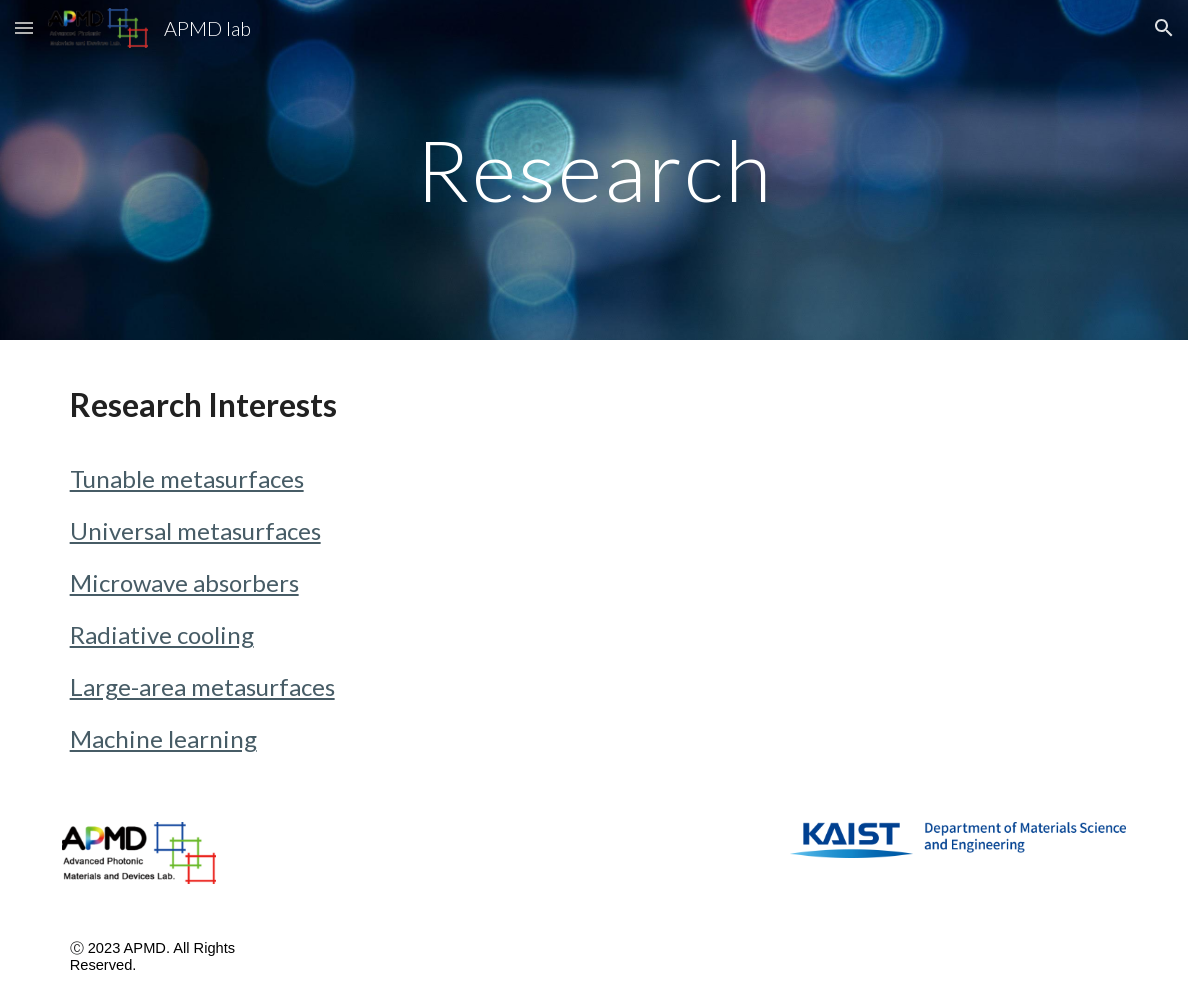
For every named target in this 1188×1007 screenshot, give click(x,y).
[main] (594, 169)
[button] (24, 27)
